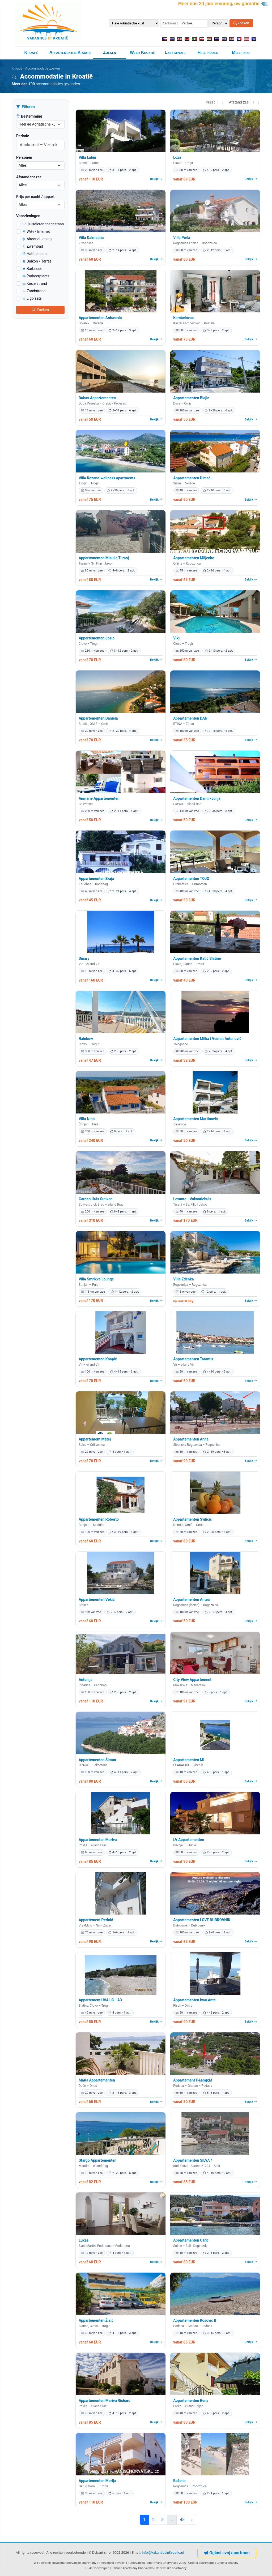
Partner (117, 2568)
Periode (22, 136)
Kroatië (31, 52)
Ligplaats (32, 298)
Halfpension (34, 254)
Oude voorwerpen (97, 2568)
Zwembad (33, 246)
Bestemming (29, 116)
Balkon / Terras (37, 261)
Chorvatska (137, 2563)
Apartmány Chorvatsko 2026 (166, 2563)
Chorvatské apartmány (171, 2568)
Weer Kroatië (142, 52)
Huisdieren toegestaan (43, 224)
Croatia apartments (201, 2563)
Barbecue (32, 268)
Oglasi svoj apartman (227, 2552)
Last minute (175, 52)
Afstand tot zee (29, 177)
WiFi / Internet (36, 231)
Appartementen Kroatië (70, 52)
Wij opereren (42, 2563)
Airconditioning (37, 239)
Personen (24, 157)
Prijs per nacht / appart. (36, 197)
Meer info (241, 52)
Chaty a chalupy (227, 2563)
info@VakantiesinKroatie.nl (163, 2553)
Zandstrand (34, 291)
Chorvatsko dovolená (113, 2563)
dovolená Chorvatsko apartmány (74, 2563)
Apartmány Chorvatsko (138, 2568)
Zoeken (241, 23)
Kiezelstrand (35, 283)
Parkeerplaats (36, 276)
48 (182, 2519)
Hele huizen (208, 52)
